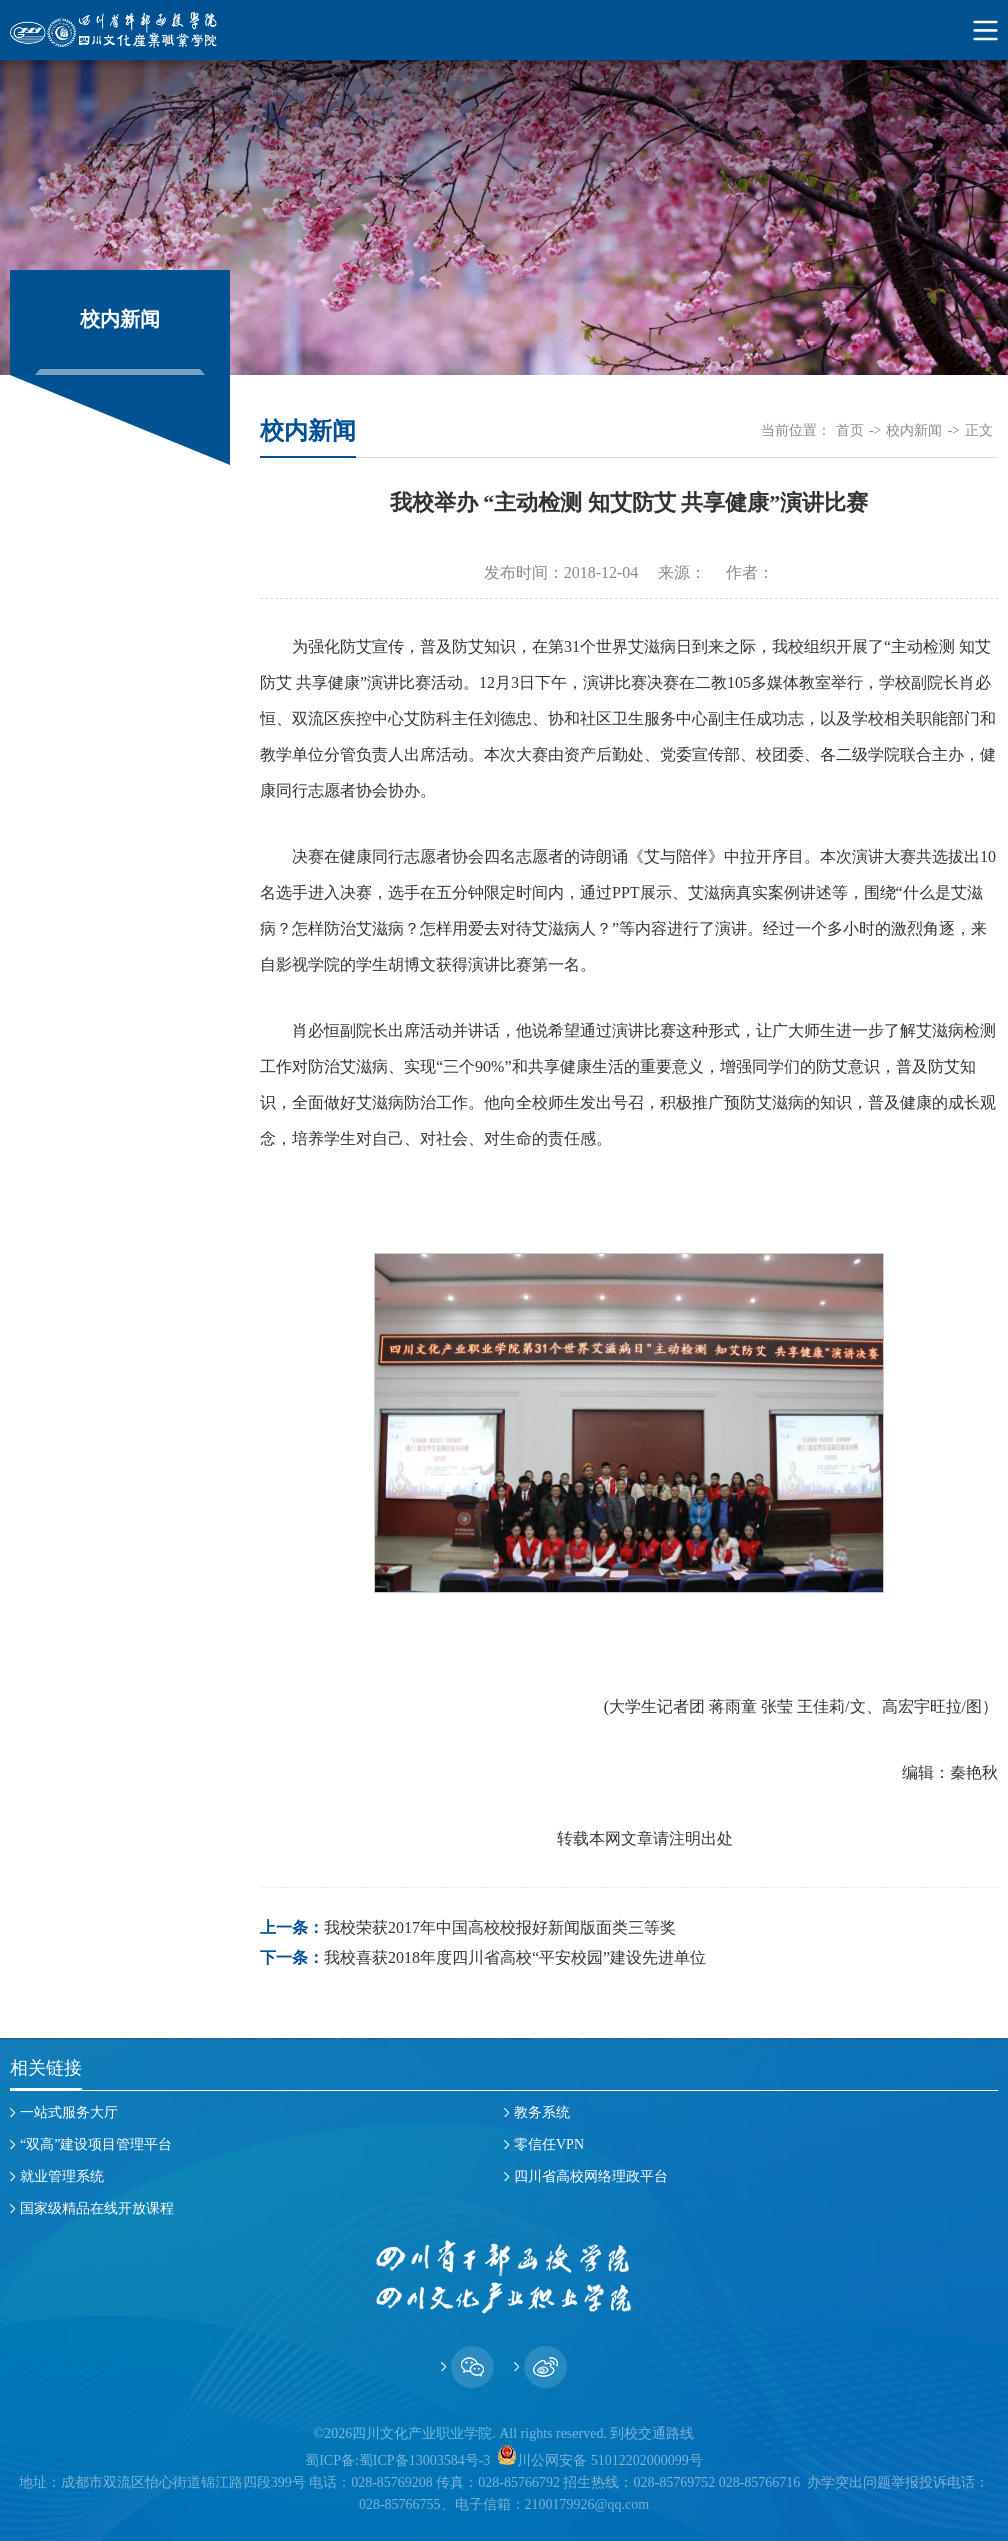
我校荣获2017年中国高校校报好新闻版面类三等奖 (500, 1927)
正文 (979, 430)
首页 (850, 430)
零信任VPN (549, 2144)
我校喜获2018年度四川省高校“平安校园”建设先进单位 (515, 1957)
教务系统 (542, 2112)
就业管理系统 (62, 2176)
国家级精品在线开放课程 (97, 2208)
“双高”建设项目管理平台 (96, 2144)
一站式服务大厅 (69, 2112)
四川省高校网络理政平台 (591, 2176)
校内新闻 (914, 430)
